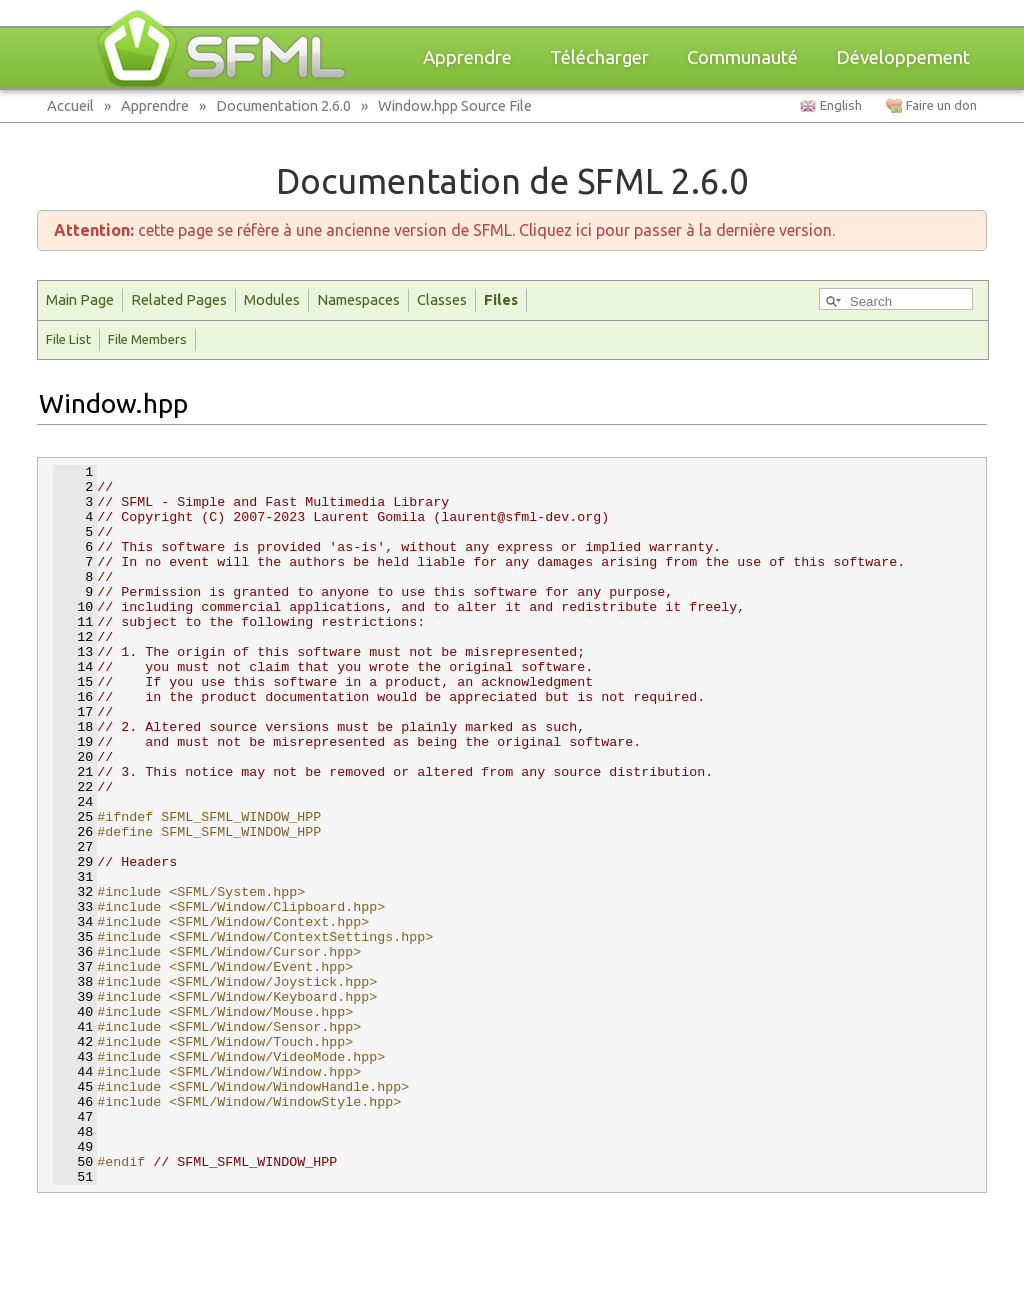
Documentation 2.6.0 (283, 105)
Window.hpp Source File (455, 105)
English (841, 105)
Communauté (742, 57)
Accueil (70, 105)
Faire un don (941, 105)
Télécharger (599, 57)
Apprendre (467, 57)
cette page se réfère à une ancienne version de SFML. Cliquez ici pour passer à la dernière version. (444, 230)
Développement (903, 57)
